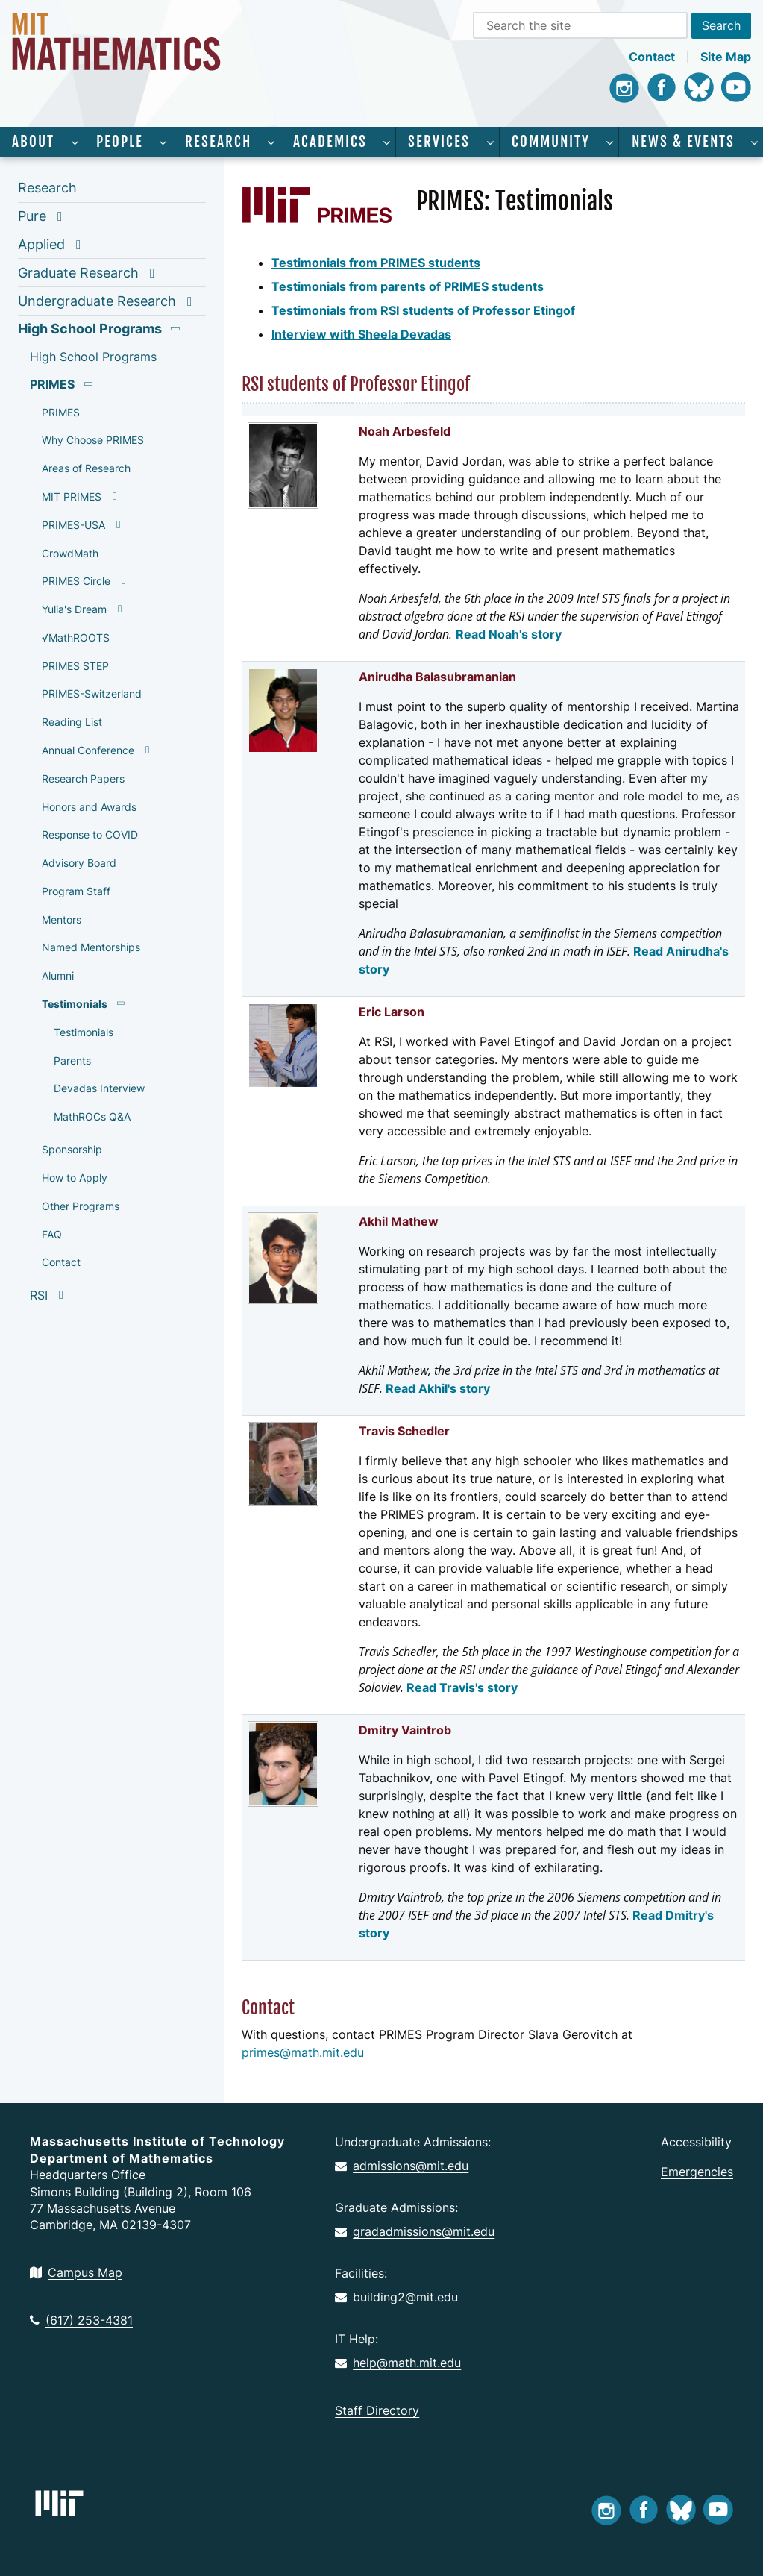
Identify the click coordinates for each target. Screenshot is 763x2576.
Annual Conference (88, 750)
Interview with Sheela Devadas (361, 334)
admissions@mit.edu (401, 2165)
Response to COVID (90, 834)
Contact (652, 57)
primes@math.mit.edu (303, 2052)
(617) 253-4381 (81, 2320)
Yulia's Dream (74, 609)
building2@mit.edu (396, 2297)
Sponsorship (72, 1149)
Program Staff (76, 891)
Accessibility (696, 2141)
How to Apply (74, 1177)
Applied (41, 244)
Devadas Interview (99, 1088)
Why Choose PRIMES (93, 439)
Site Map (725, 57)
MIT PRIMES (71, 496)
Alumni (58, 975)
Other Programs (80, 1206)
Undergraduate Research (97, 301)
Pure (32, 216)
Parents (72, 1060)
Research (218, 142)
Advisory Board (79, 862)
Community (551, 142)
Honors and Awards (89, 806)
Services (439, 142)
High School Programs (90, 328)
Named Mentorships (91, 947)
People (119, 142)
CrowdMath (70, 553)
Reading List (72, 721)
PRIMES (52, 384)
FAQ (52, 1234)
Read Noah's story (509, 634)
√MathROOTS (76, 637)
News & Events (683, 142)
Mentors (61, 919)
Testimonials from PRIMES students (375, 262)
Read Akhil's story (438, 1388)
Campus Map (76, 2272)
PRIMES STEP (75, 665)
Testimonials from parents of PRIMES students (407, 286)
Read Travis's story (462, 1687)
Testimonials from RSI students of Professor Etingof (423, 310)
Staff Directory (377, 2410)
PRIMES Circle (76, 580)
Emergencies (697, 2171)
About (33, 142)
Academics (330, 142)
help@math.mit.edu (398, 2362)
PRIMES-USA (73, 524)
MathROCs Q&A (92, 1116)
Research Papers (83, 778)
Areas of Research (86, 468)
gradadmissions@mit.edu (414, 2231)
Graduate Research (78, 273)
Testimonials (74, 1003)
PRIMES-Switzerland (92, 693)
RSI (39, 1295)
